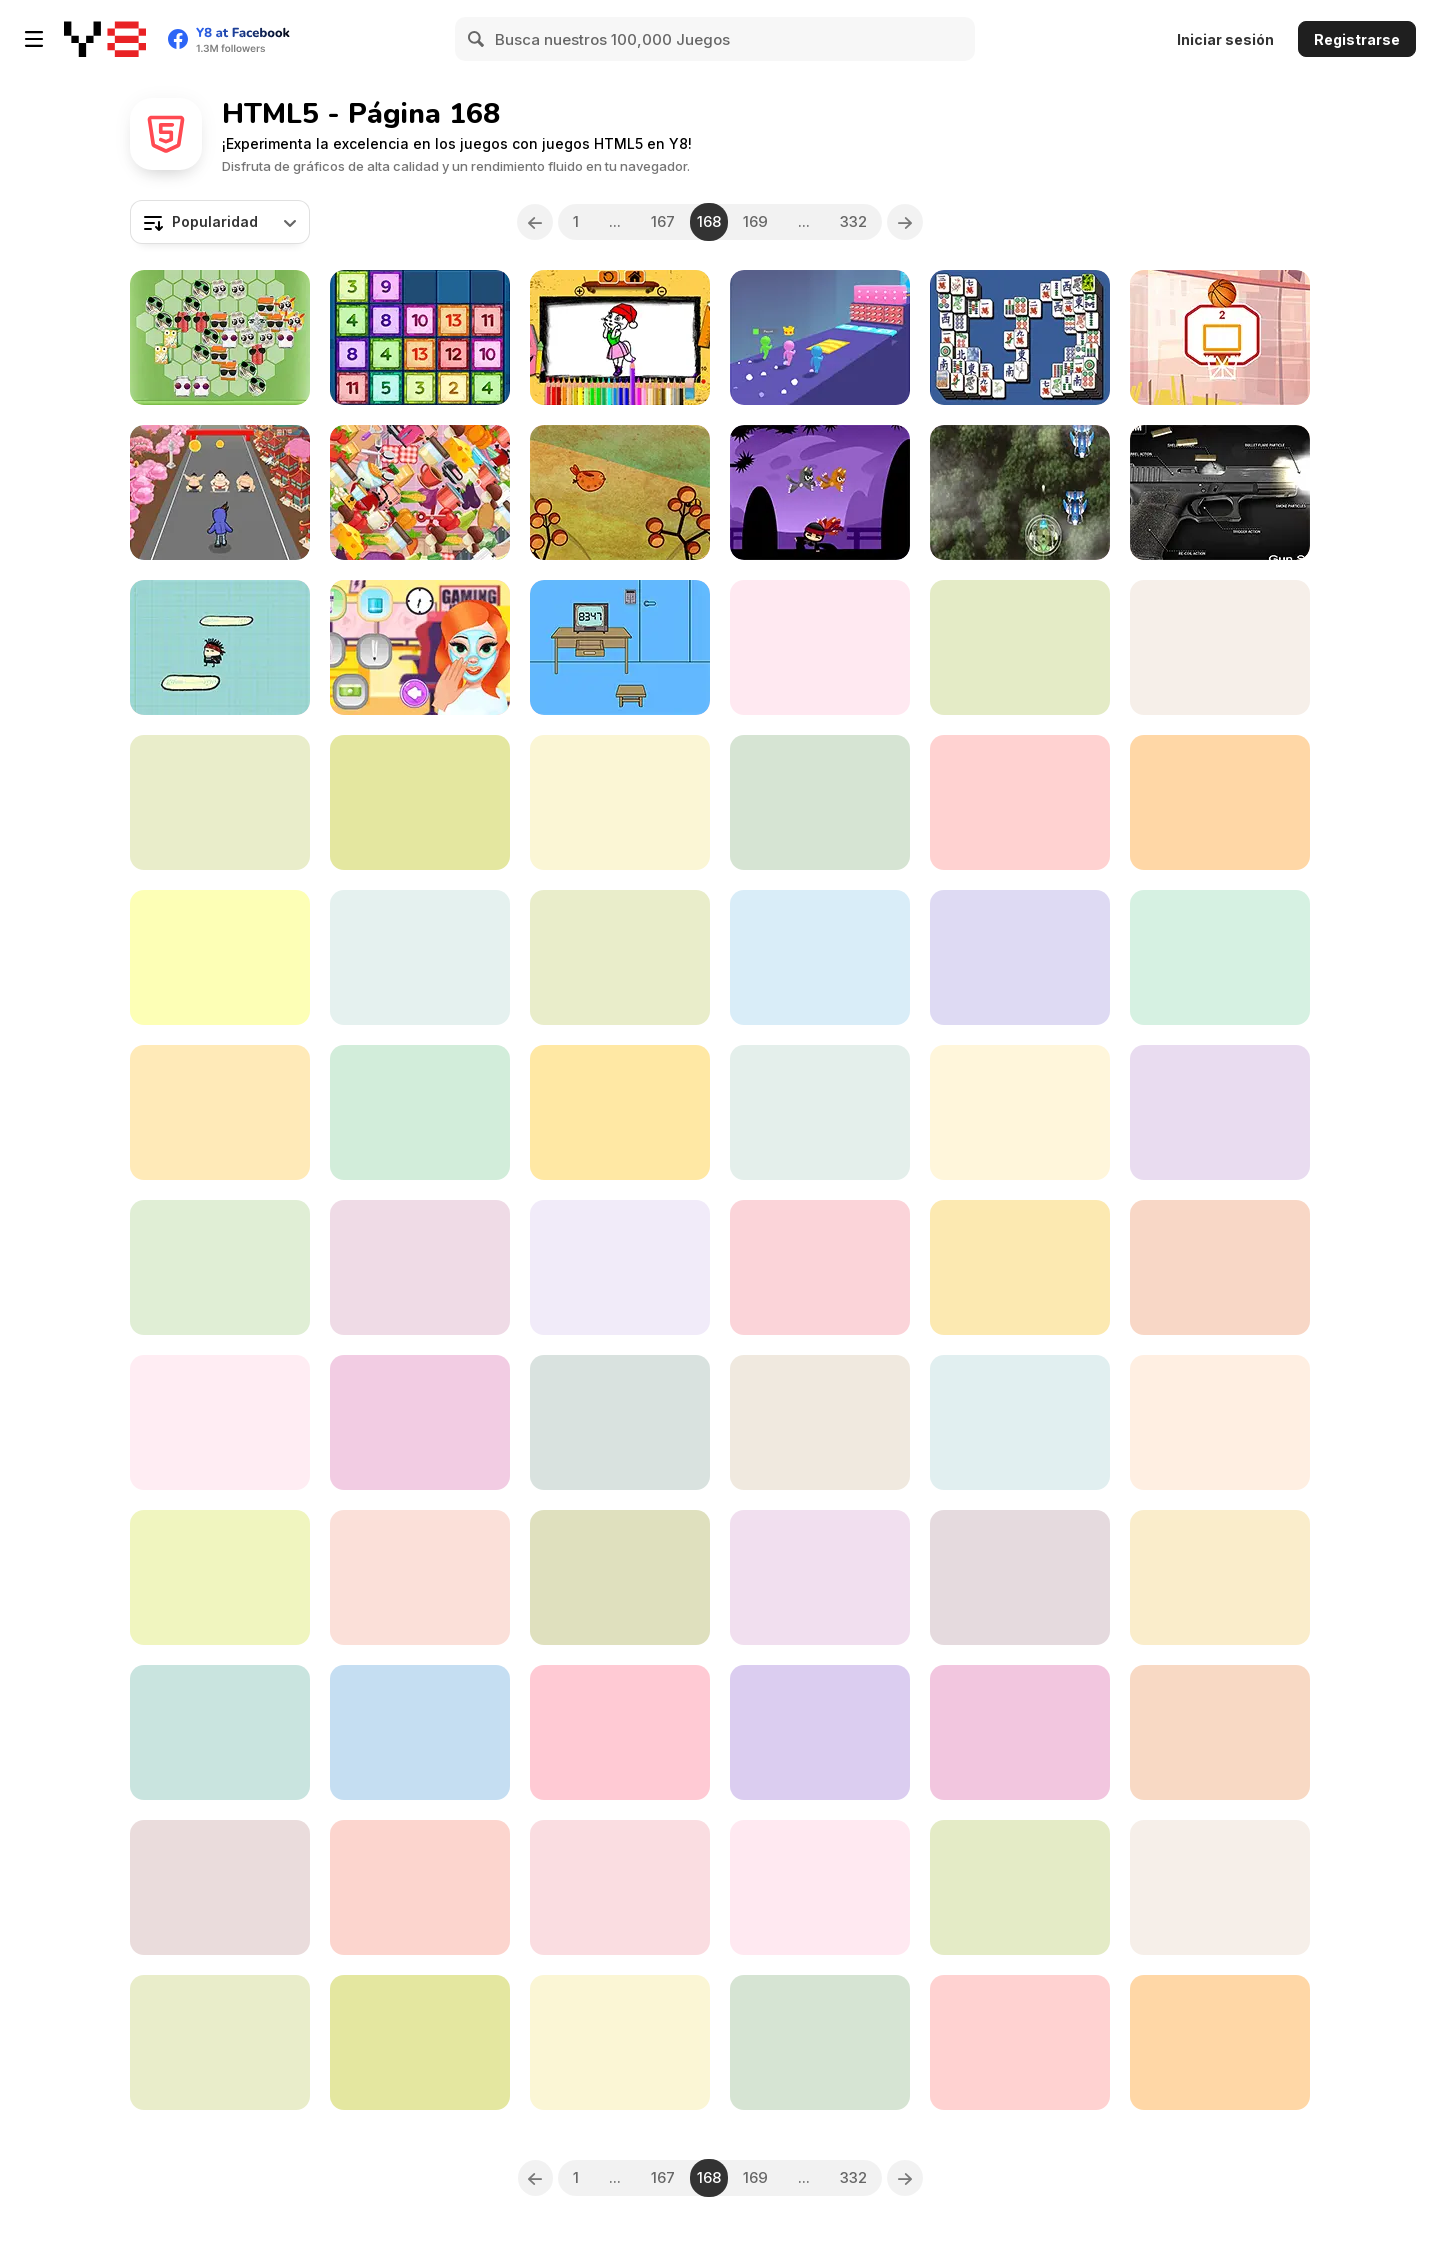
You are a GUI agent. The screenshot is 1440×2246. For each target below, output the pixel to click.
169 (755, 221)
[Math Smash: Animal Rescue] (620, 1267)
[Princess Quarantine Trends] (220, 1267)
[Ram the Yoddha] (1220, 1112)
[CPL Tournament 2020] (1220, 1887)
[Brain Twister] (620, 802)
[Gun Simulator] (1220, 492)
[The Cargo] (220, 802)
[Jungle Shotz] (1020, 492)
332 (853, 221)
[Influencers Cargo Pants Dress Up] (1020, 1422)
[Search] (477, 39)
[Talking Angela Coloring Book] (620, 337)
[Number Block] (1220, 1422)
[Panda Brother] (620, 2042)
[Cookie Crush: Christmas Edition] (820, 1732)
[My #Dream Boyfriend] (820, 647)
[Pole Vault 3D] (820, 337)
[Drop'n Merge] (420, 337)
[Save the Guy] (820, 1422)
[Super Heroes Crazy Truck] (820, 957)
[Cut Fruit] (420, 802)
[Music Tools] (620, 1422)
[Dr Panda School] (220, 957)
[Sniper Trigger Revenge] (820, 1267)
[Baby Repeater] (620, 1732)
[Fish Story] (1020, 1732)
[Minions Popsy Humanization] (420, 957)
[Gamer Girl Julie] (420, 647)
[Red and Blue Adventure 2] (420, 1577)
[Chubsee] (620, 492)
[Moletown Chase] (1220, 957)
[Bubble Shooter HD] (820, 802)
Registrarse (1357, 39)
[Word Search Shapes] (420, 1112)
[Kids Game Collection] (1220, 1577)
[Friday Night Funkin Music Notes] (1020, 1112)
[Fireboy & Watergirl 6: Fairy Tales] (1220, 802)
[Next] (905, 222)
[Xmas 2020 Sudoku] (220, 1577)
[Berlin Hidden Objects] (1020, 2042)
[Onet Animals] (820, 1577)
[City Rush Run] (220, 492)
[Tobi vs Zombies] (220, 1112)
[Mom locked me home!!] (620, 647)
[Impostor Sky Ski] (220, 1887)
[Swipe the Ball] (1220, 337)
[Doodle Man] (220, 647)
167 (663, 221)
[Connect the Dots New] (1220, 1732)
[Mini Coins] (1220, 2042)
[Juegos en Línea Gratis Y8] (105, 39)
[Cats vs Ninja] (820, 492)
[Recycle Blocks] (220, 337)
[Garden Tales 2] (420, 1887)
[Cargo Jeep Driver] (420, 2042)
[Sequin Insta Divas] (820, 1887)
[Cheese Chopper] (1020, 1577)
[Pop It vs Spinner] (420, 1267)
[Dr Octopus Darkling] (620, 1112)
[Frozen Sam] (420, 1422)
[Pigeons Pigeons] (620, 1887)
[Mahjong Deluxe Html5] (1020, 337)
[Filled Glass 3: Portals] (620, 1577)
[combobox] (220, 222)
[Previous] (535, 222)
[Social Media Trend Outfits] (220, 1732)
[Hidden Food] (420, 492)
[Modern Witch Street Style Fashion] (820, 2042)
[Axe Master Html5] (820, 1112)
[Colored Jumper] (1020, 957)
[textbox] (220, 222)
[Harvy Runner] (220, 1422)
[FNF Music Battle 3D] (1020, 1887)
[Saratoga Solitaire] (420, 1732)
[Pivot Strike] (1020, 1267)
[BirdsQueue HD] (1020, 802)
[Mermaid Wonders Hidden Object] (1220, 1267)
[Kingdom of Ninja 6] (220, 2042)
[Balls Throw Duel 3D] (1220, 647)
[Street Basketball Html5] (620, 957)
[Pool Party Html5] (1020, 647)
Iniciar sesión (1225, 39)
